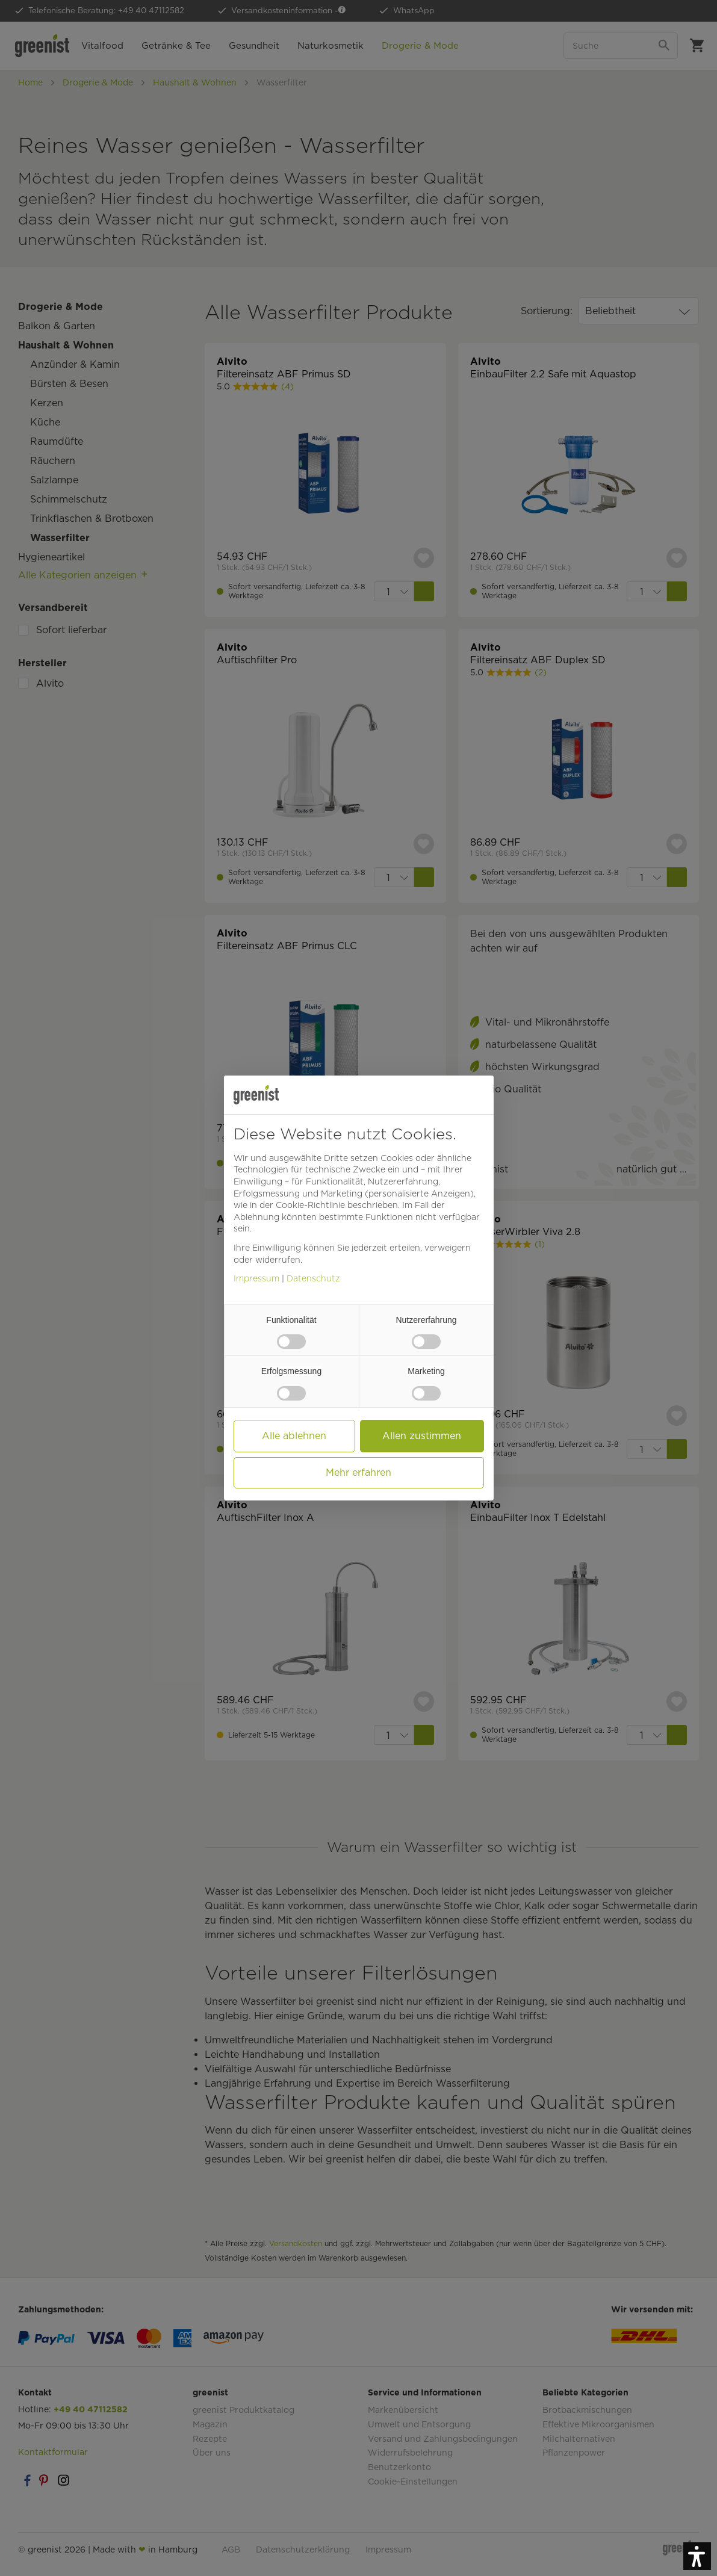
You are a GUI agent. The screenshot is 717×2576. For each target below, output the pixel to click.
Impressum (256, 1278)
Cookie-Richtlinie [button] (310, 1205)
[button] (697, 2556)
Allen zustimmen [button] (421, 1435)
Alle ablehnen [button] (294, 1435)
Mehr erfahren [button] (358, 1472)
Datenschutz (313, 1278)
